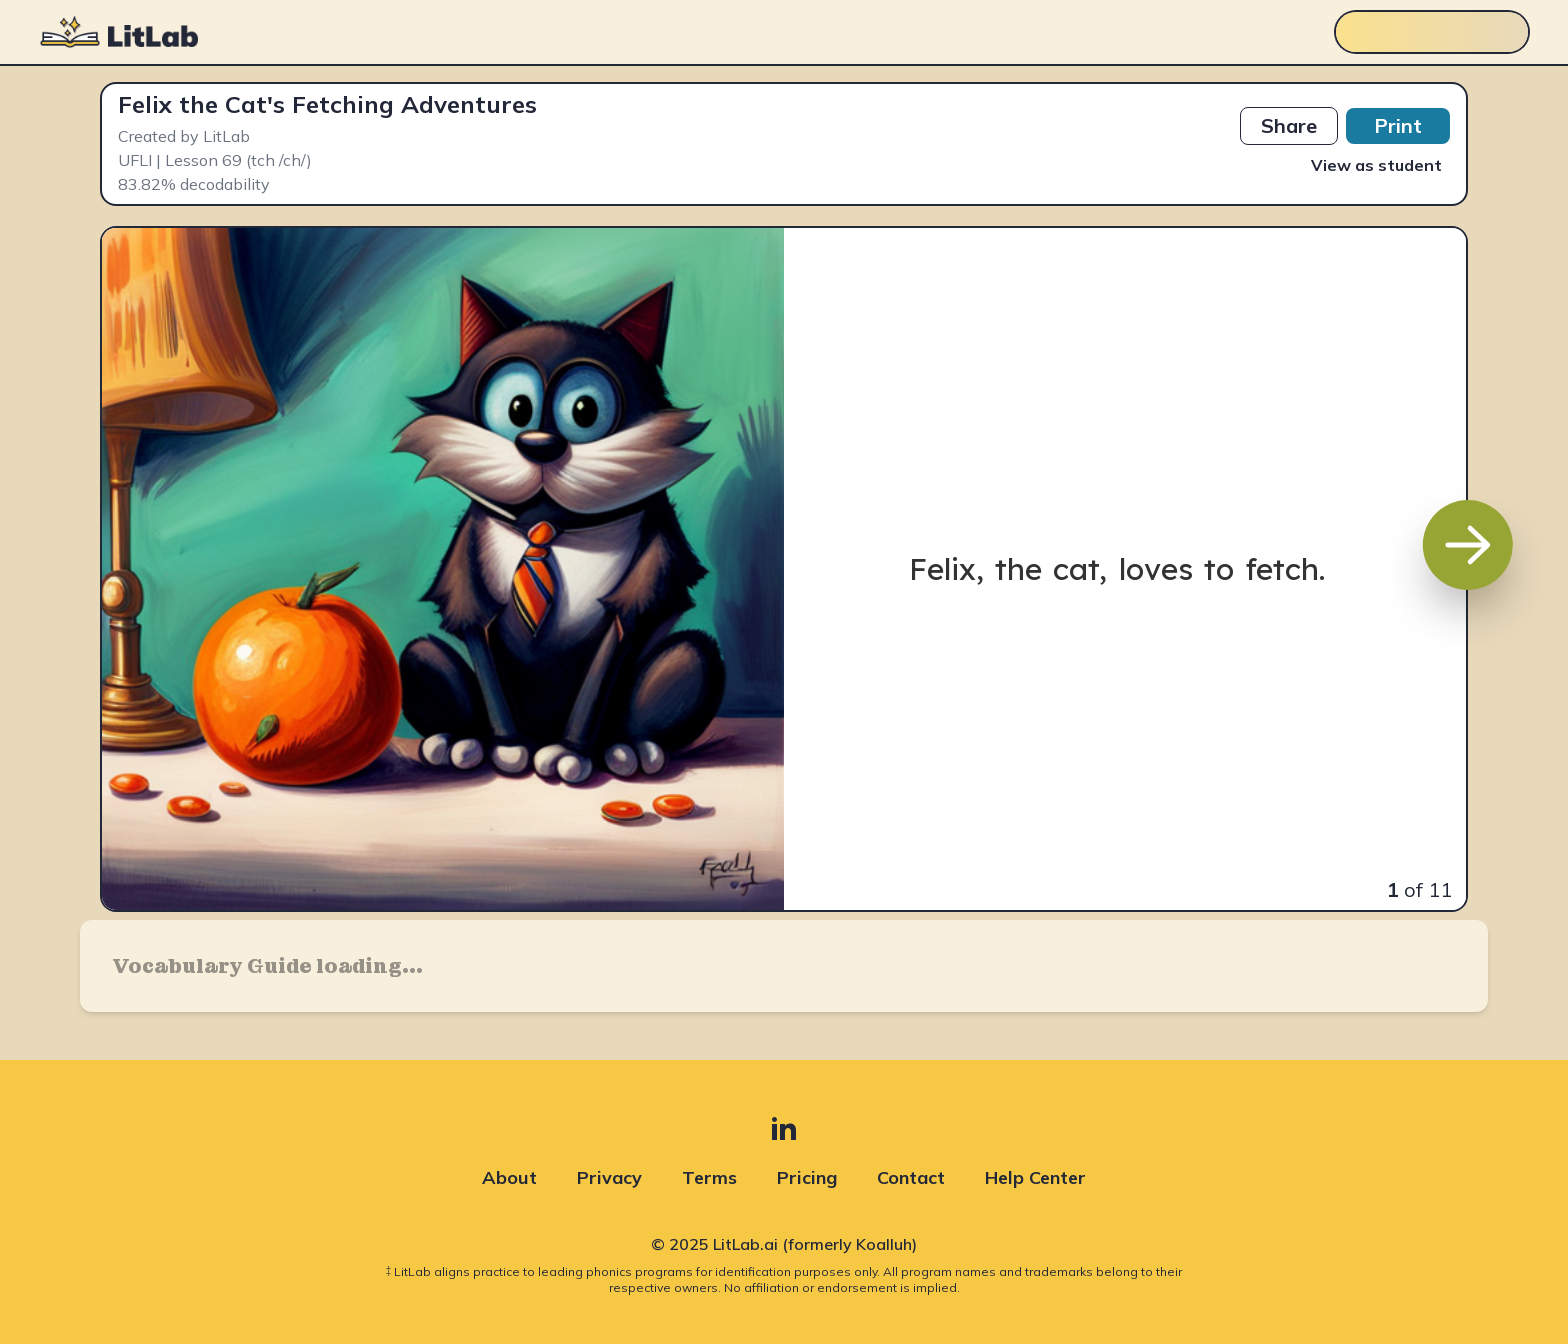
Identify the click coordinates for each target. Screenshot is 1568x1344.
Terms (709, 1177)
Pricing (807, 1177)
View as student (1376, 165)
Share (1289, 125)
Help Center (1035, 1177)
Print (1398, 125)
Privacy (609, 1177)
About (509, 1177)
